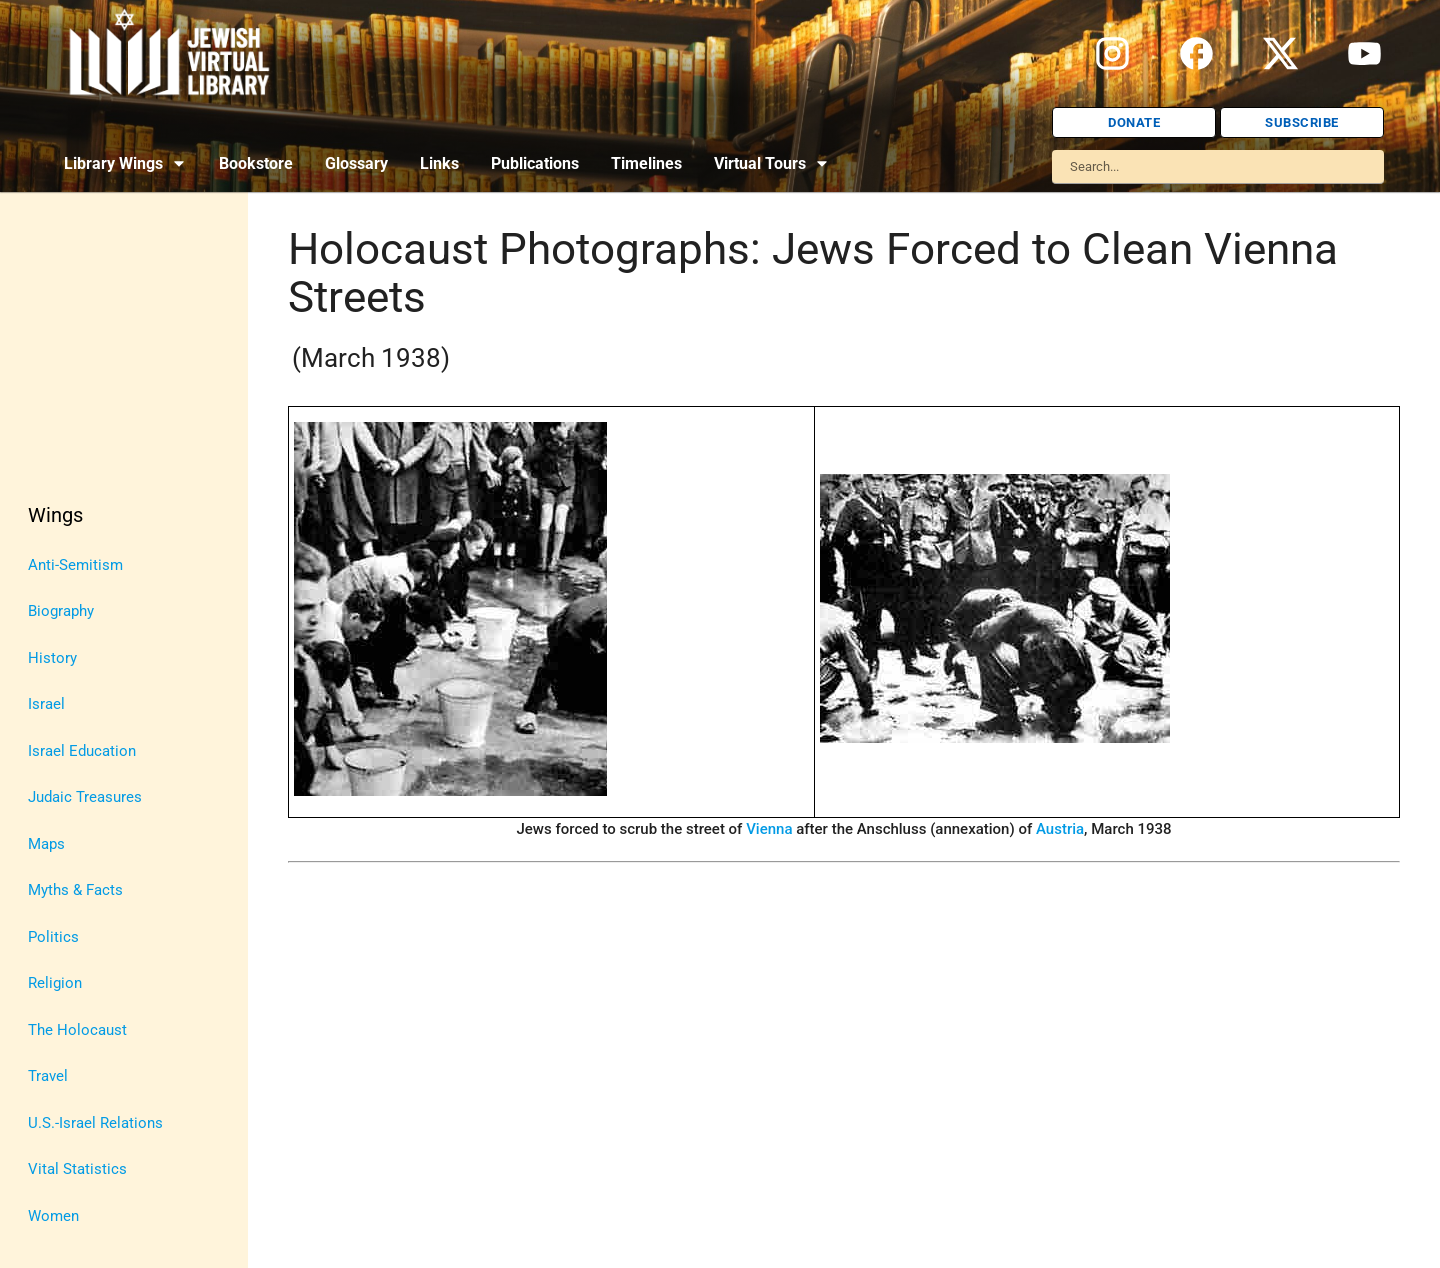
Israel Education (82, 751)
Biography (61, 611)
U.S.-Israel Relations (95, 1123)
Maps (46, 844)
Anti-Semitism (75, 565)
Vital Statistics (77, 1169)
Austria (1060, 829)
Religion (55, 983)
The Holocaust (77, 1030)
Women (53, 1216)
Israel (46, 704)
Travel (48, 1076)
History (52, 658)
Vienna (769, 829)
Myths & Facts (75, 890)
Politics (53, 937)
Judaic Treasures (85, 797)
